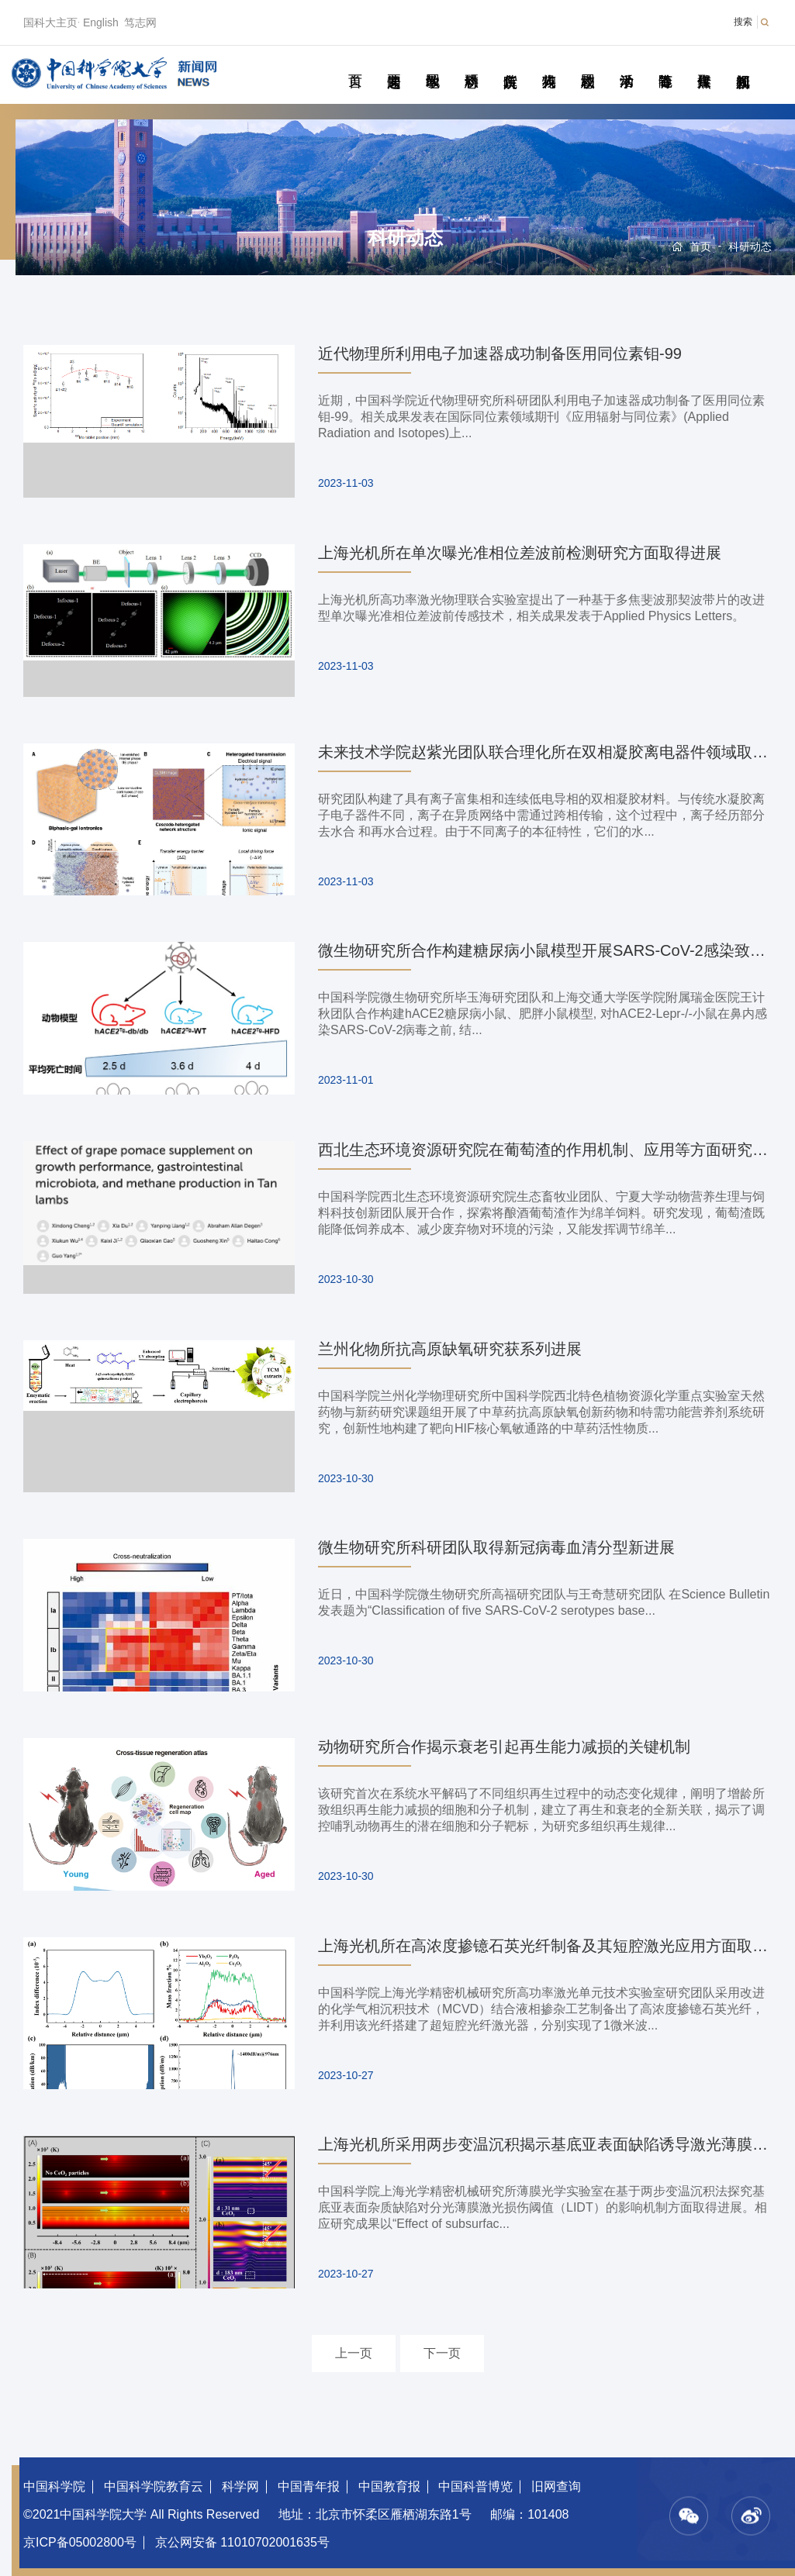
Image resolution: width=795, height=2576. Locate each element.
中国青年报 (309, 2486)
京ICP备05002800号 (80, 2542)
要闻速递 (393, 63)
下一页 (442, 2353)
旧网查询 (556, 2486)
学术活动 (626, 63)
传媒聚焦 (703, 63)
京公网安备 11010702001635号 (242, 2542)
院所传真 (510, 63)
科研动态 (471, 63)
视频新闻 (742, 63)
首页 (354, 63)
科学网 (240, 2486)
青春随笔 (665, 63)
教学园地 (432, 63)
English (101, 22)
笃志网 (140, 22)
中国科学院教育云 (153, 2486)
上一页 (353, 2353)
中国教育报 (389, 2486)
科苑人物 (548, 63)
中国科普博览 (475, 2486)
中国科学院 (54, 2486)
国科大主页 (50, 22)
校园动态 (587, 63)
